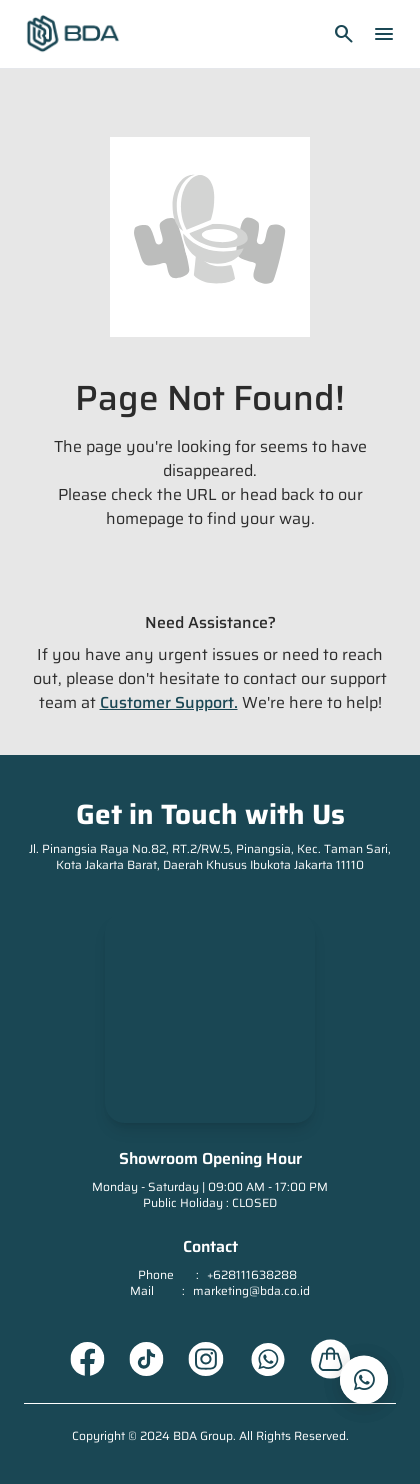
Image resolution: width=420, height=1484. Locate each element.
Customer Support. (169, 702)
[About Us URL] (331, 1359)
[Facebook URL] (87, 1359)
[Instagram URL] (206, 1359)
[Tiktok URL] (146, 1359)
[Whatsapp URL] (267, 1359)
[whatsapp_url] (364, 1380)
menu (384, 34)
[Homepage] (73, 34)
